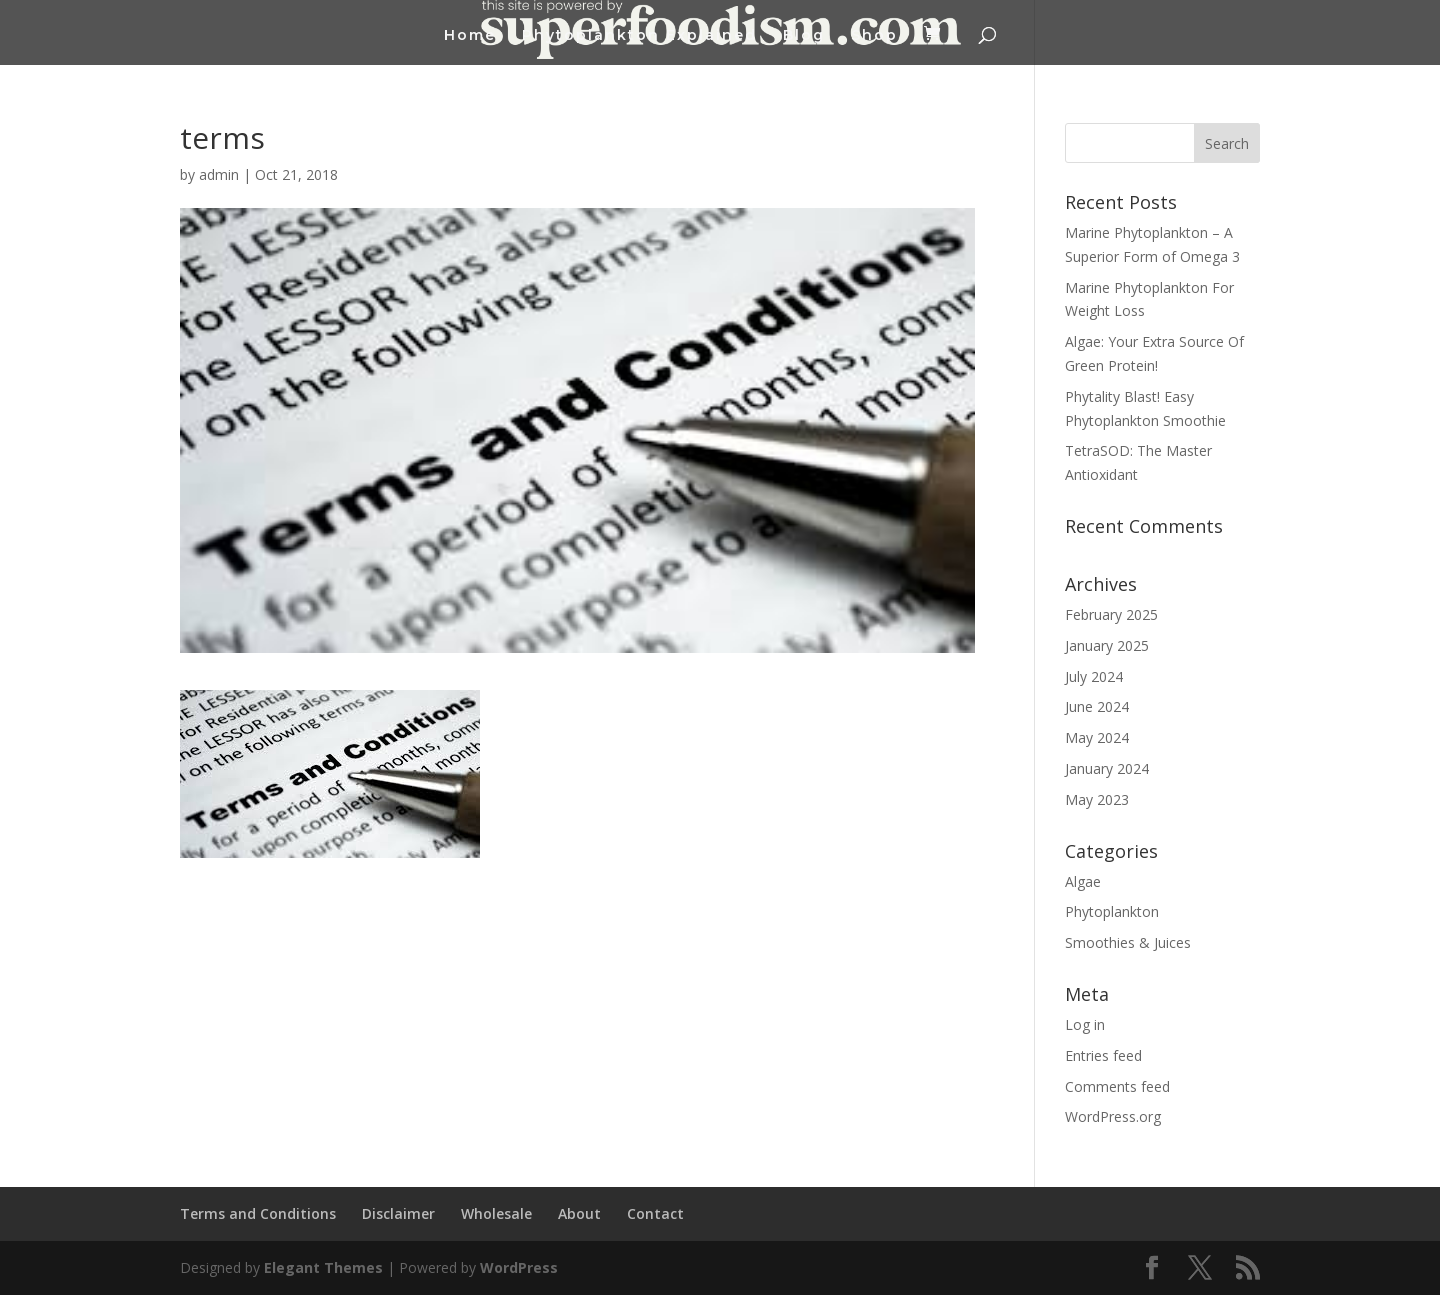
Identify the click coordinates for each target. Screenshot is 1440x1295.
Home (470, 36)
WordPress (519, 1267)
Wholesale (496, 1213)
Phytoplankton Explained (639, 36)
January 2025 (1107, 645)
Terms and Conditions (258, 1213)
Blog (804, 36)
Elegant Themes (323, 1267)
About (579, 1213)
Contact (655, 1213)
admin (219, 174)
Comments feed (1117, 1086)
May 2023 (1097, 799)
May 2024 (1097, 737)
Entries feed (1103, 1055)
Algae (1083, 881)
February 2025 (1111, 614)
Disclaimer (398, 1213)
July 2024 (1094, 676)
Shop (874, 36)
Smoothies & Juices (1128, 942)
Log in (1085, 1024)
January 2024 (1107, 768)
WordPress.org (1113, 1116)
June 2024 (1097, 706)
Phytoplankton (1112, 911)
